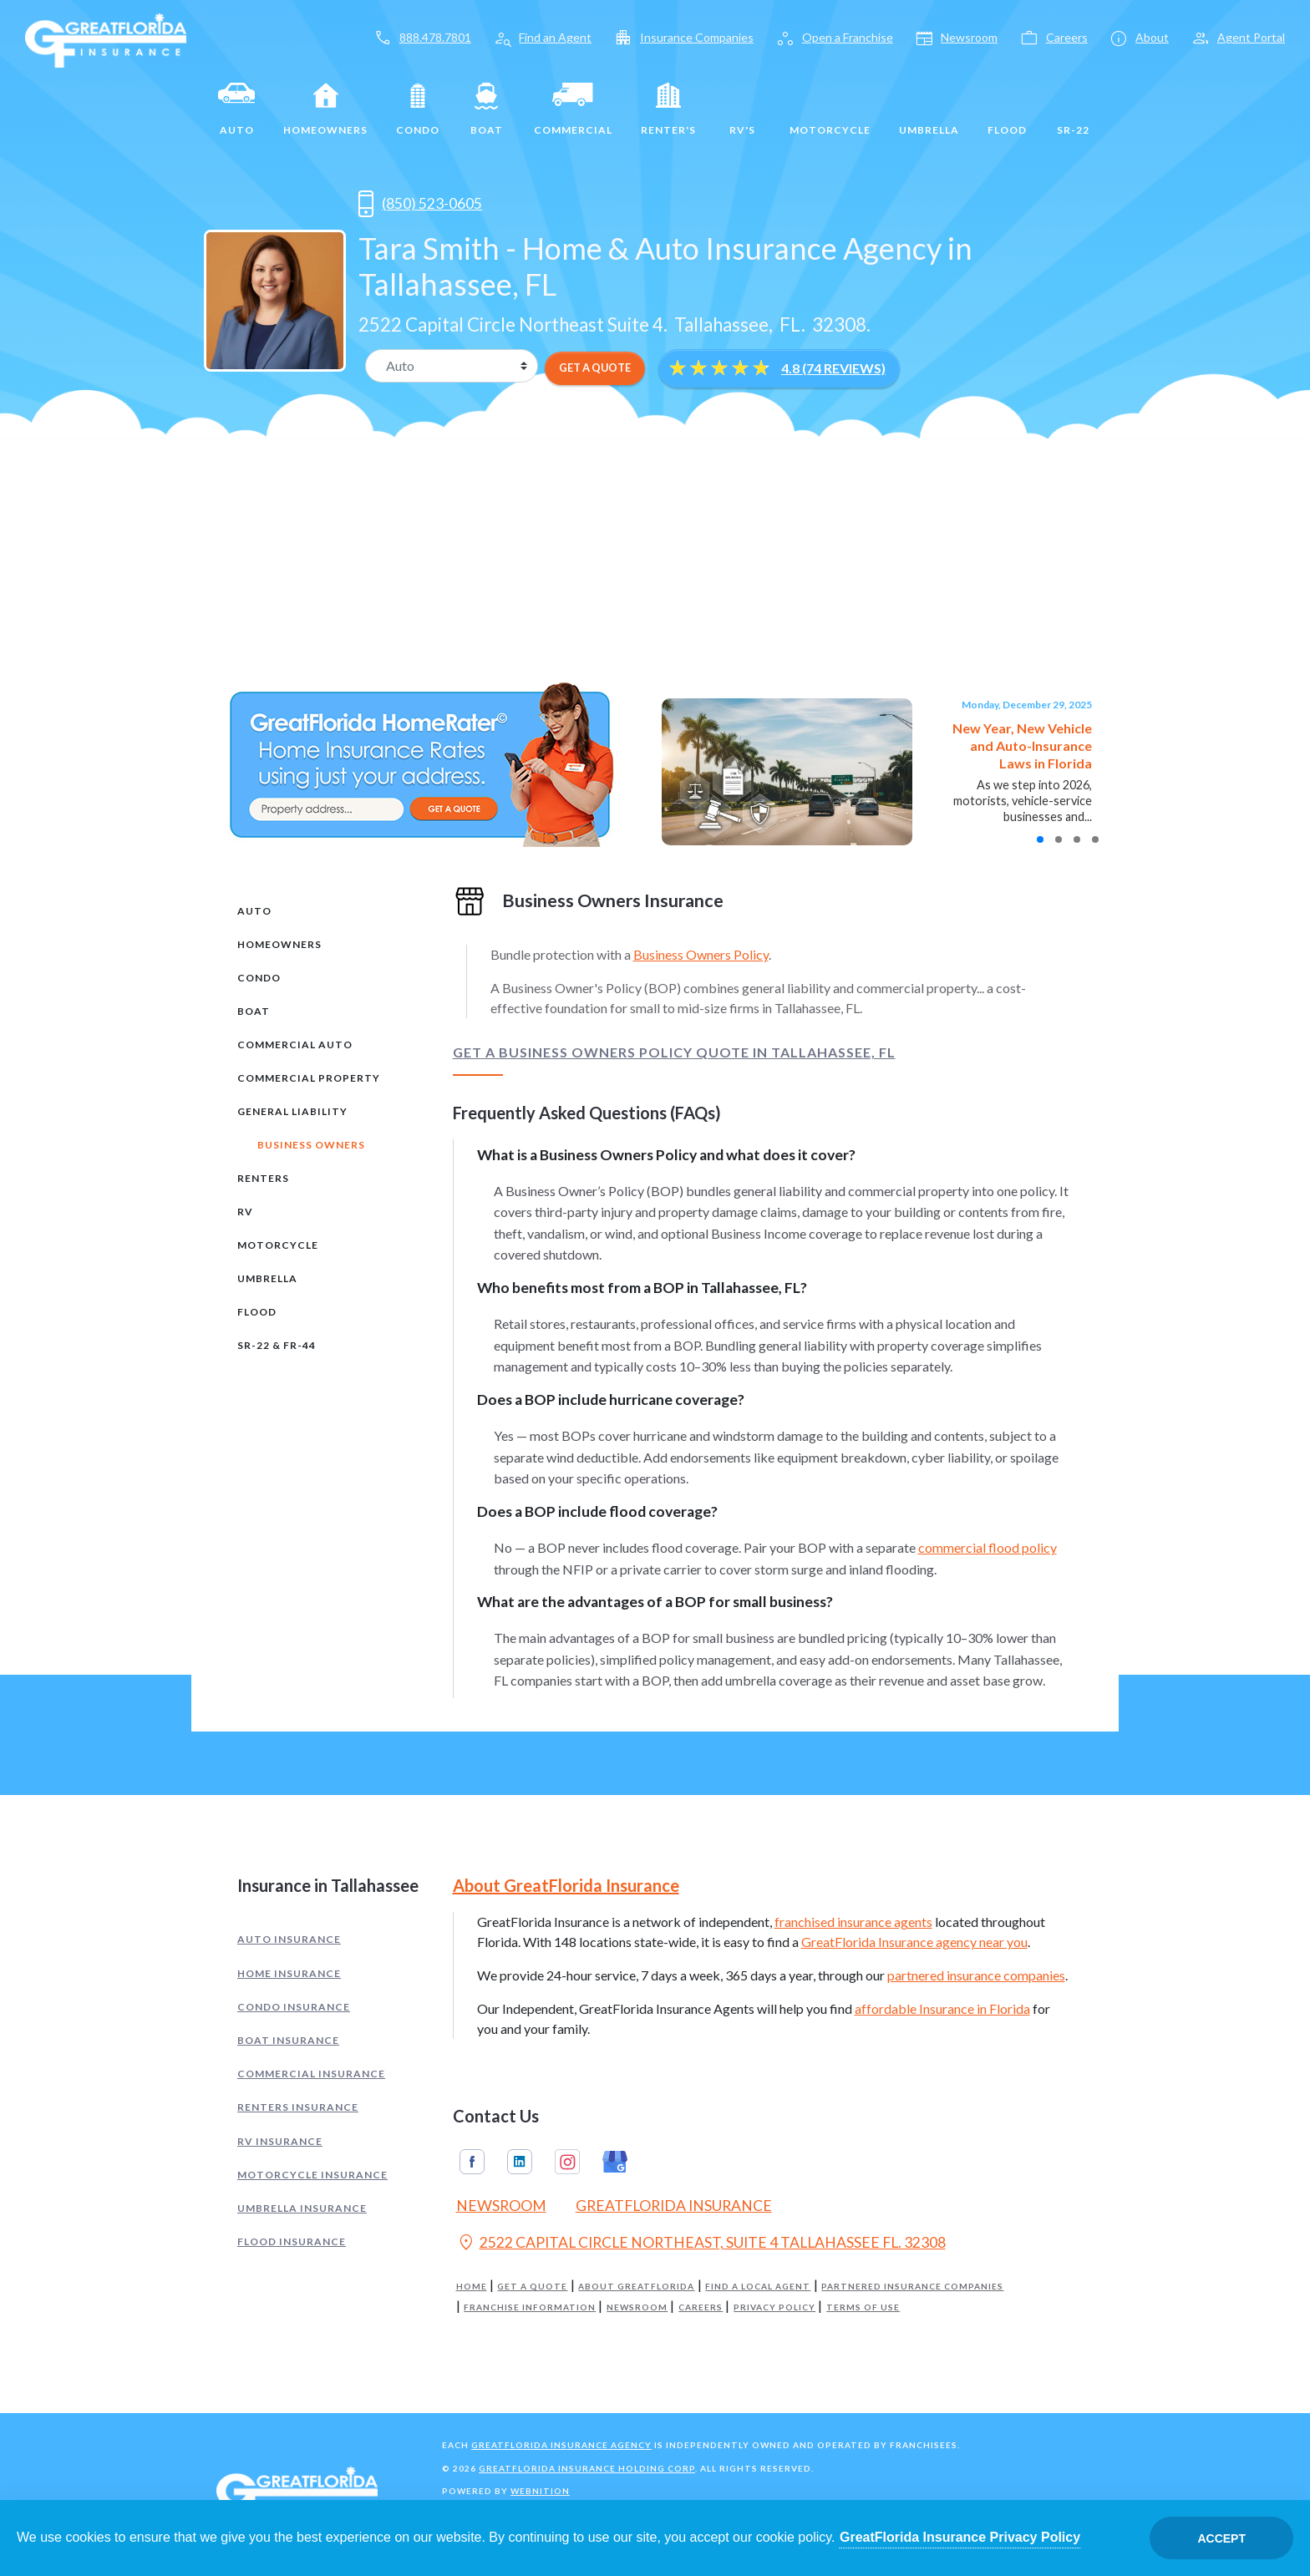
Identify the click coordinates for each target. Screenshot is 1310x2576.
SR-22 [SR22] (1073, 109)
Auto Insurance (289, 1939)
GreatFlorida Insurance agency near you (914, 1942)
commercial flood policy (987, 1547)
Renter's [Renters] (668, 109)
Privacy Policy (774, 2307)
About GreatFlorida (636, 2286)
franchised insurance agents (853, 1921)
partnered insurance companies (976, 1975)
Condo (417, 109)
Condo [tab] (259, 977)
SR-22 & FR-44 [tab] (276, 1345)
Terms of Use (863, 2307)
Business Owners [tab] (311, 1144)
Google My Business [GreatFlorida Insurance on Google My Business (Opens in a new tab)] (614, 2161)
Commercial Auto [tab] (295, 1044)
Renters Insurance (297, 2107)
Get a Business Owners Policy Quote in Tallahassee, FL (674, 1052)
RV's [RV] (743, 109)
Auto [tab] (254, 911)
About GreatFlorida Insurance (566, 1885)
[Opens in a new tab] (516, 203)
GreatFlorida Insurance (674, 2205)
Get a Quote (532, 2286)
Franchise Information (530, 2307)
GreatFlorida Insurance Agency (561, 2445)
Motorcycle (830, 109)
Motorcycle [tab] (277, 1245)
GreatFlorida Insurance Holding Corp (587, 2468)
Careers (700, 2307)
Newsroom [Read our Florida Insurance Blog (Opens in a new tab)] (501, 2205)
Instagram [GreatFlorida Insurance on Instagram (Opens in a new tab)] (567, 2161)
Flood (1007, 109)
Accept (1221, 2538)
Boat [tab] (253, 1011)
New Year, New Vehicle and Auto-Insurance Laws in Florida (1022, 745)
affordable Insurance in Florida (942, 2008)
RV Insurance (279, 2141)
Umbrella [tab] (267, 1278)
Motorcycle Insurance (312, 2174)
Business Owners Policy (701, 954)
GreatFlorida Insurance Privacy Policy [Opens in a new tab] (960, 2537)
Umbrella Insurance (302, 2208)
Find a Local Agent (757, 2286)
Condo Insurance (293, 2006)
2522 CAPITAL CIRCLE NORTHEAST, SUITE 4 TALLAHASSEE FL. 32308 (701, 2244)
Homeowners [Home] (325, 109)
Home (471, 2286)
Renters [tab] (263, 1178)
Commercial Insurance (311, 2073)
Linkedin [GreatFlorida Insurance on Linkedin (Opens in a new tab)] (519, 2161)
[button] (1040, 839)
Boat (486, 109)
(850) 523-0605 (420, 203)
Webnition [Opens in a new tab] (540, 2491)
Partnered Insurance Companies (912, 2286)
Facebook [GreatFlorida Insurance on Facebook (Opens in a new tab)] (472, 2161)
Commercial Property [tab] (308, 1078)
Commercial (573, 109)
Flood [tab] (257, 1312)
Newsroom (637, 2307)
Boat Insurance (288, 2040)
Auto (236, 109)
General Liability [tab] (292, 1111)
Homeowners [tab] (279, 944)
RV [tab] (245, 1211)
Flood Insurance (291, 2241)
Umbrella (929, 109)
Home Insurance (289, 1973)
